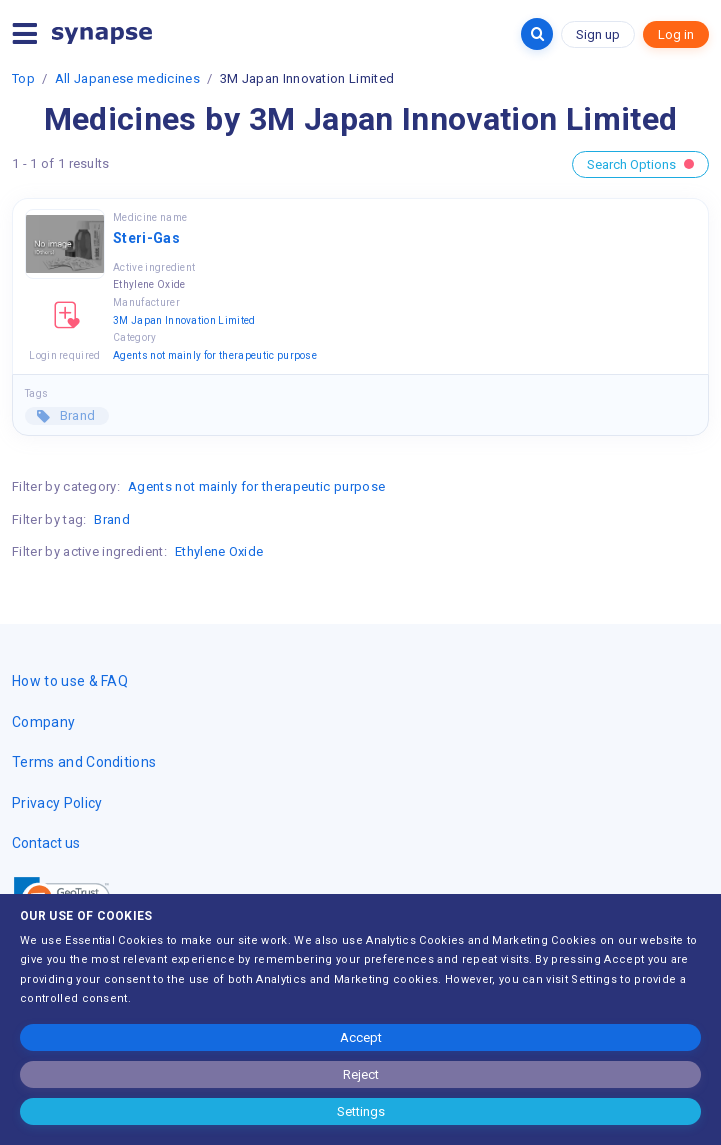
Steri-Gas (146, 238)
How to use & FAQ (70, 681)
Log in (676, 34)
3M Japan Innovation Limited (184, 320)
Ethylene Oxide (219, 551)
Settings (361, 1111)
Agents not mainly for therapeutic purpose (215, 355)
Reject (361, 1074)
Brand (75, 415)
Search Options (640, 164)
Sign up (598, 34)
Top (23, 78)
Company (43, 722)
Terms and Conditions (84, 762)
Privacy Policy (57, 803)
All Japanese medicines (127, 78)
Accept (361, 1037)
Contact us (46, 843)
